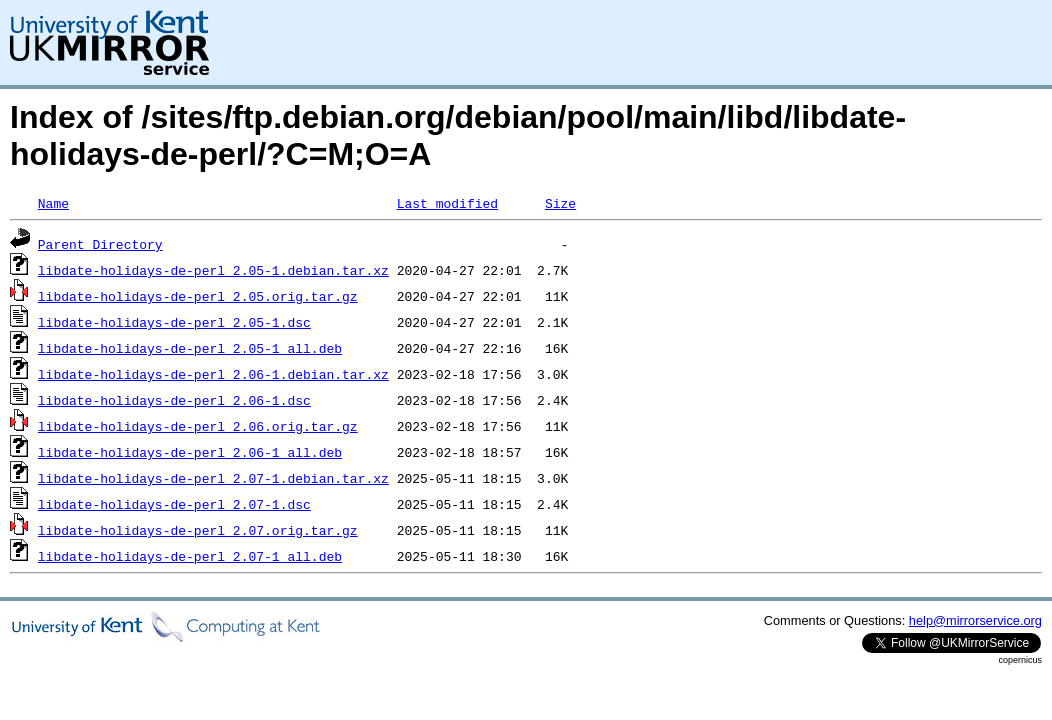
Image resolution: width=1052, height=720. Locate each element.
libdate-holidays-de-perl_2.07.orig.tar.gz (198, 530)
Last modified (447, 203)
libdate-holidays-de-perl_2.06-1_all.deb (190, 452)
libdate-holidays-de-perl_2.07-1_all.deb (190, 556)
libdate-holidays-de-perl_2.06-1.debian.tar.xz (213, 374)
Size (560, 203)
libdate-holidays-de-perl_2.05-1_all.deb (190, 348)
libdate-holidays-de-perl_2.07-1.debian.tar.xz (213, 478)
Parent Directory (100, 244)
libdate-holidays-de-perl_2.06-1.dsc (174, 400)
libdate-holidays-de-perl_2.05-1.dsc (174, 322)
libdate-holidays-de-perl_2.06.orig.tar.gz (198, 426)
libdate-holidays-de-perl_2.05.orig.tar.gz (198, 296)
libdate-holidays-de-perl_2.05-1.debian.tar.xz (213, 270)
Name (53, 203)
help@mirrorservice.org (975, 620)
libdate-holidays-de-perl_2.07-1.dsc (174, 504)
